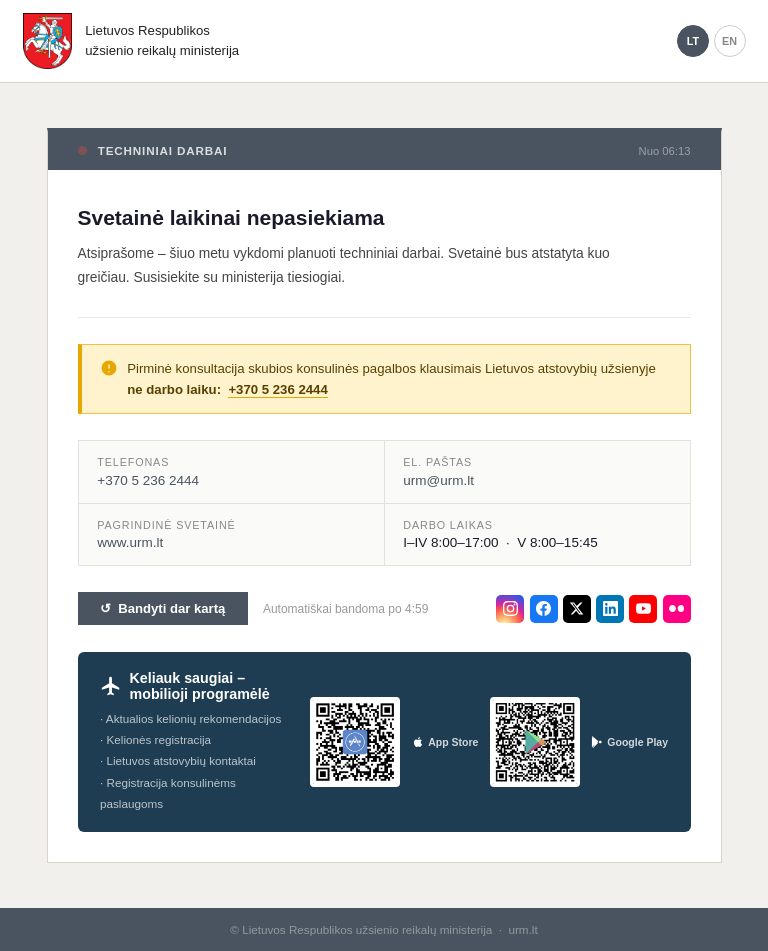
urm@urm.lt (438, 480)
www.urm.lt (130, 542)
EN (729, 41)
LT (693, 41)
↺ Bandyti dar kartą (162, 608)
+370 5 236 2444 (277, 389)
